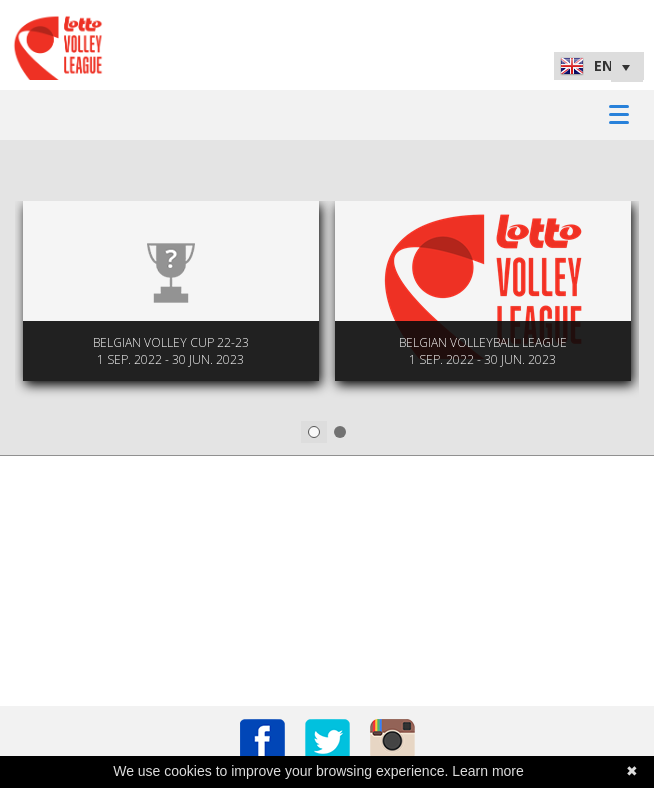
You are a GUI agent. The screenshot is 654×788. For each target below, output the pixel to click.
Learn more (488, 771)
